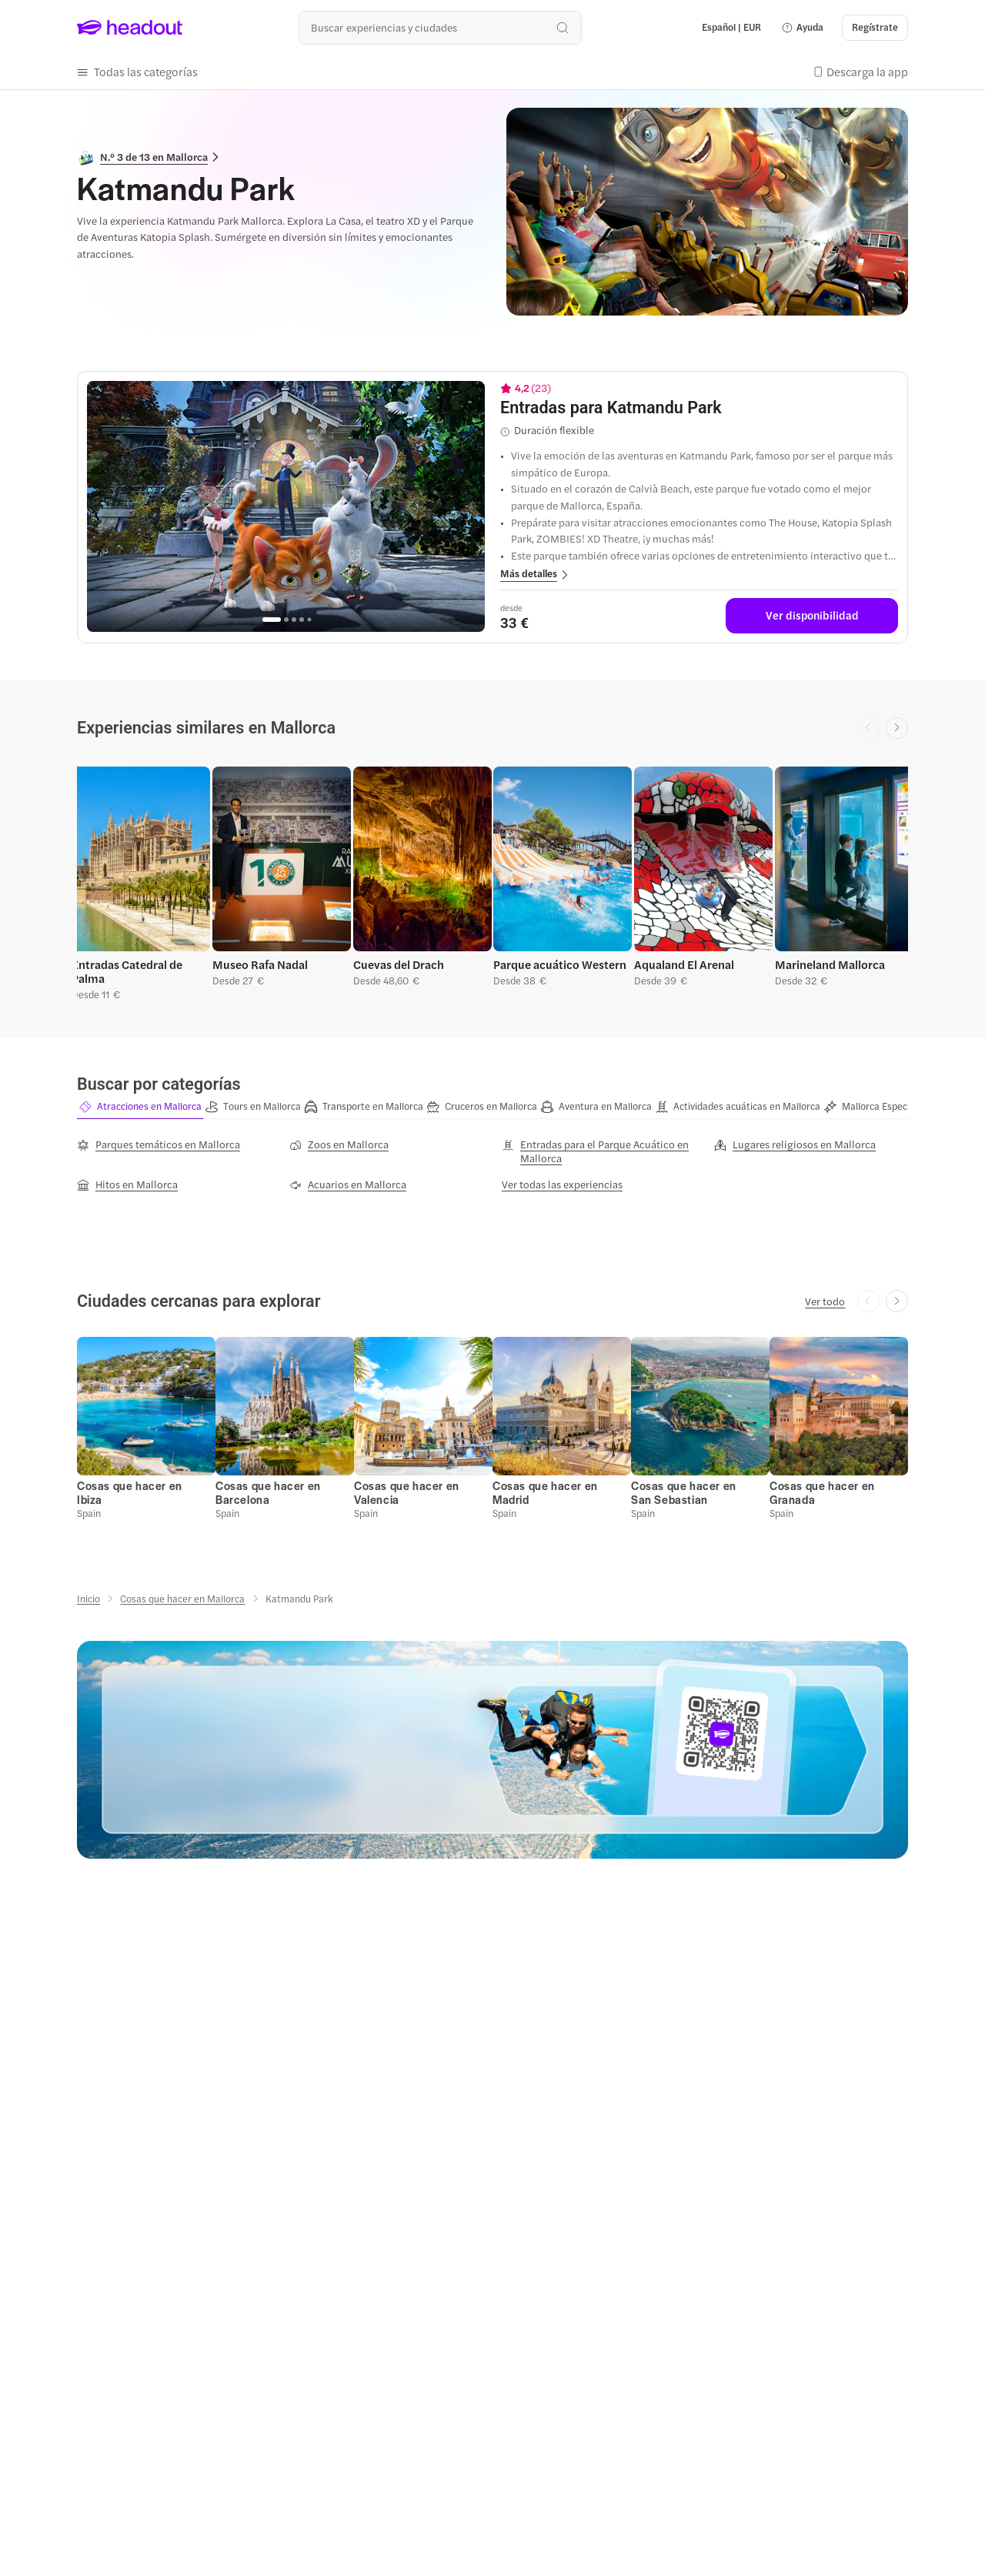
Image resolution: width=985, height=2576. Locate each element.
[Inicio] (88, 1598)
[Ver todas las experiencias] (562, 1184)
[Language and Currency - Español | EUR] (731, 28)
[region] (286, 506)
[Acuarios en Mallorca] (347, 1184)
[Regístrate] (875, 28)
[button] (802, 28)
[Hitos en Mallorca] (127, 1184)
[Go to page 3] (294, 619)
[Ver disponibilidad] (812, 615)
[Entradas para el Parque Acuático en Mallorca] (599, 1151)
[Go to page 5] (309, 619)
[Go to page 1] (271, 619)
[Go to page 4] (301, 619)
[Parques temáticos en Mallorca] (158, 1144)
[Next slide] (897, 728)
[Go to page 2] (286, 619)
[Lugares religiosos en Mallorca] (795, 1144)
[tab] (140, 1107)
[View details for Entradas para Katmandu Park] (699, 407)
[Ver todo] (825, 1301)
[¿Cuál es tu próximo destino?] (439, 27)
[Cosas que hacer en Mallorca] (182, 1598)
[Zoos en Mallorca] (339, 1144)
